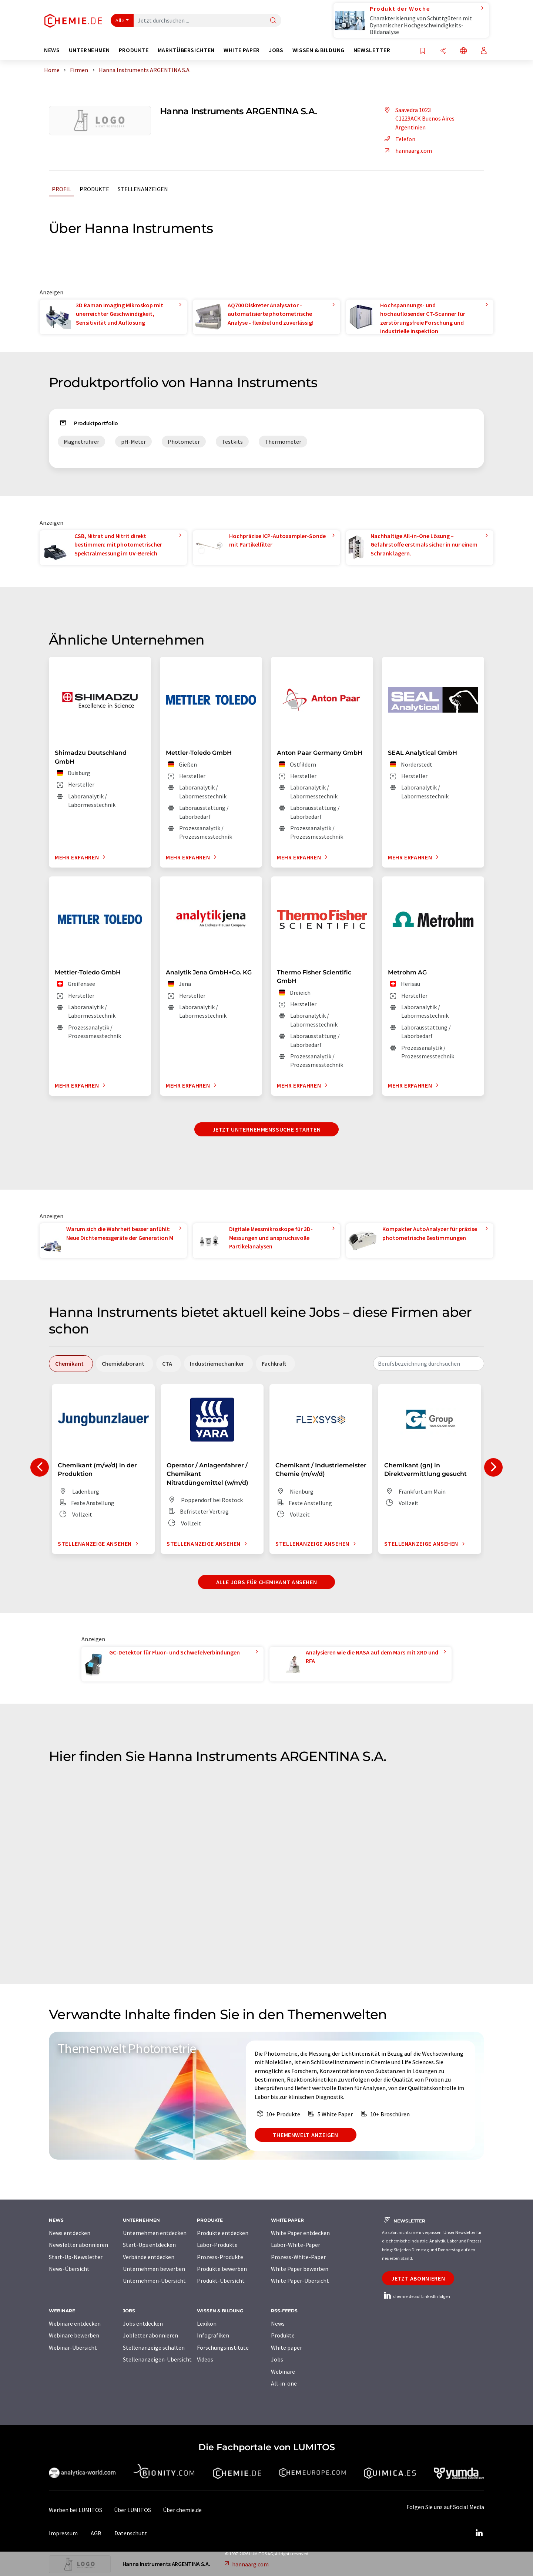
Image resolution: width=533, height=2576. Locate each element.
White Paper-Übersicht (300, 2280)
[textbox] (428, 1363)
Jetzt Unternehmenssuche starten (266, 1129)
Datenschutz (130, 2533)
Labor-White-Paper (295, 2244)
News (278, 2323)
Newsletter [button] (371, 50)
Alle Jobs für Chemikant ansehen (266, 1582)
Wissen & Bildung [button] (318, 50)
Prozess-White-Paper (298, 2257)
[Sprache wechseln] (463, 51)
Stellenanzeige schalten (154, 2347)
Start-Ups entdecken (149, 2244)
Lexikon (207, 2323)
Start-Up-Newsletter (76, 2257)
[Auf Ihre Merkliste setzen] (423, 51)
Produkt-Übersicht (221, 2280)
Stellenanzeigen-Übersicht (157, 2359)
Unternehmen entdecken (155, 2233)
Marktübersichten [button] (186, 50)
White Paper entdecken (300, 2233)
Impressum (63, 2533)
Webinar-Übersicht (73, 2347)
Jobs (277, 2359)
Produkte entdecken (222, 2233)
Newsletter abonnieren (78, 2244)
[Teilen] (443, 51)
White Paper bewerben (299, 2268)
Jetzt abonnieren (418, 2278)
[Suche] (273, 21)
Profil (61, 189)
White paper (286, 2347)
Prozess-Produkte (220, 2257)
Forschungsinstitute (223, 2347)
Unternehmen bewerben (154, 2268)
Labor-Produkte (217, 2244)
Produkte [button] (134, 50)
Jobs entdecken (143, 2323)
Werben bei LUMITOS (75, 2510)
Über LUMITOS (132, 2510)
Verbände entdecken (148, 2257)
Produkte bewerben (222, 2268)
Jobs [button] (276, 50)
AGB (96, 2533)
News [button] (52, 50)
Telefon (398, 139)
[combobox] (428, 1363)
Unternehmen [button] (89, 50)
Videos (205, 2359)
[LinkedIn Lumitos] (479, 2533)
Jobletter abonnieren (150, 2335)
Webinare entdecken (75, 2323)
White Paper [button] (242, 50)
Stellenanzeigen (143, 189)
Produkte (94, 189)
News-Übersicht (69, 2268)
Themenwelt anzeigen (305, 2135)
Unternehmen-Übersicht (154, 2280)
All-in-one (284, 2383)
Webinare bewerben (74, 2335)
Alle (119, 20)
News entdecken (69, 2233)
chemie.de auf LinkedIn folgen (416, 2296)
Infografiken (213, 2335)
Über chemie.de (182, 2510)
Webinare (283, 2371)
